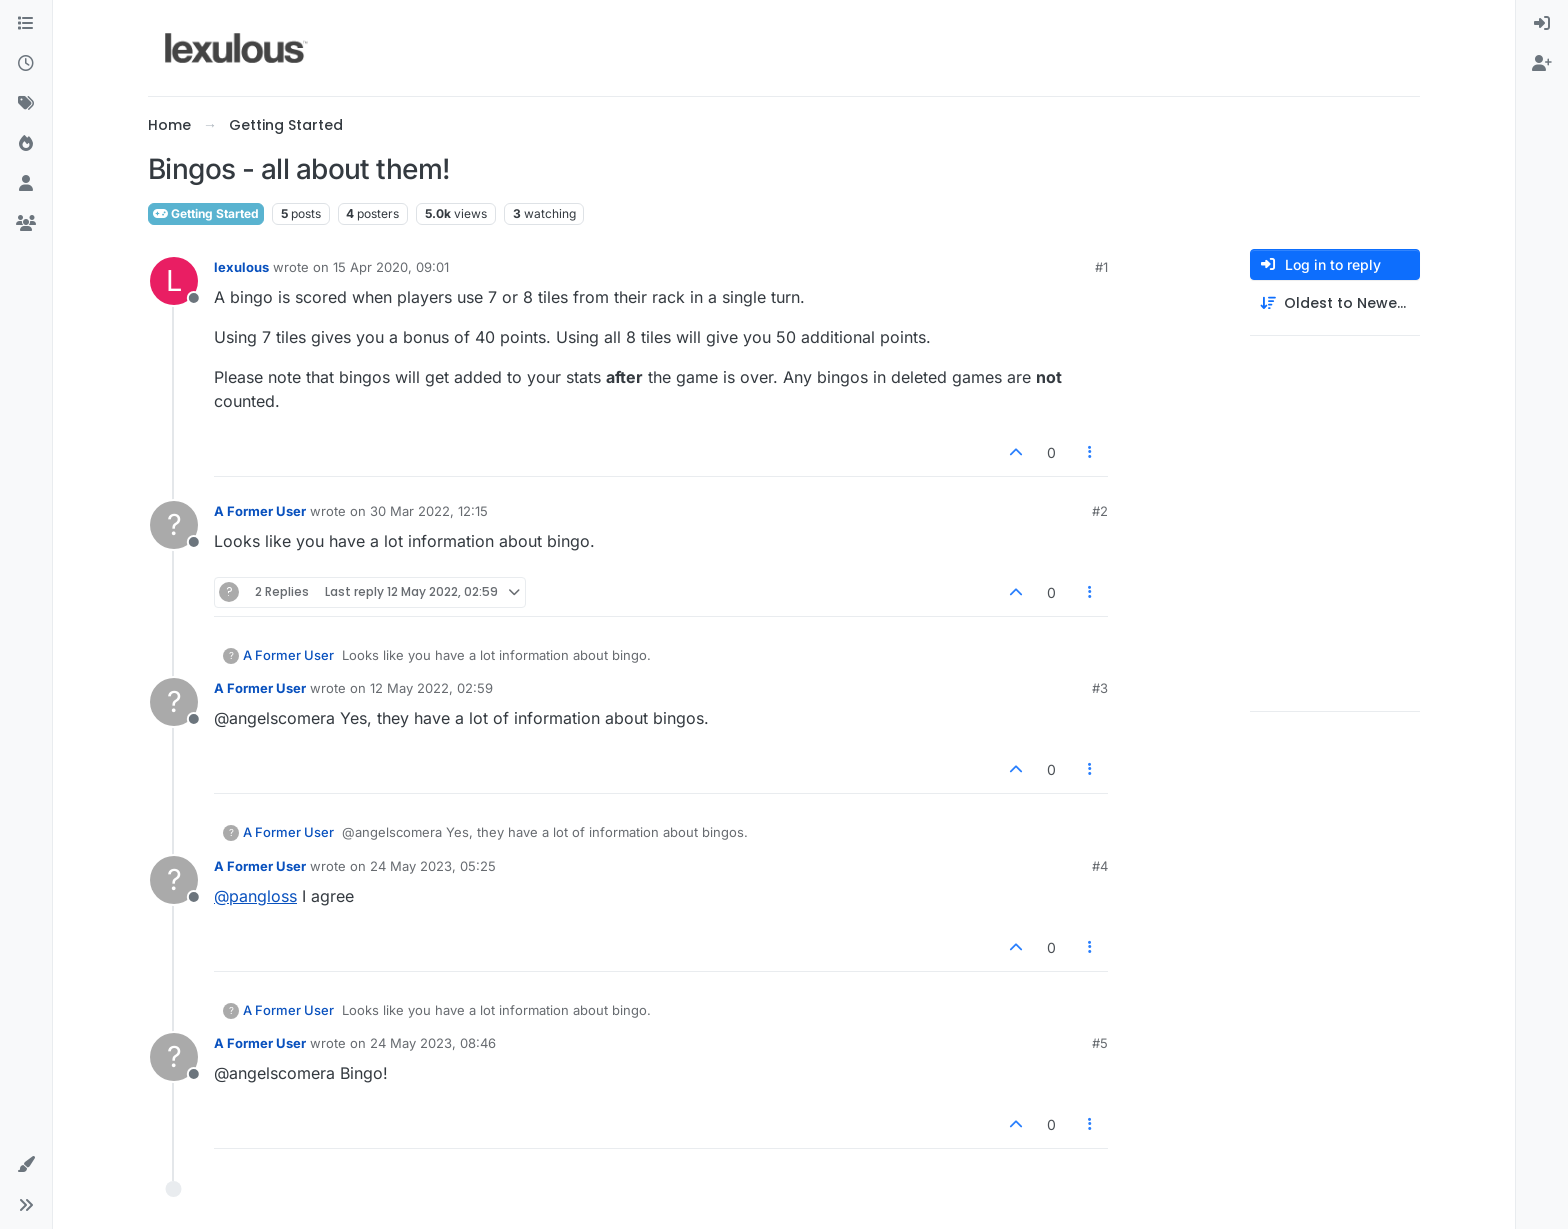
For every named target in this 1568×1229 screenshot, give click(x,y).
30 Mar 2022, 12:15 (429, 511)
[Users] (26, 184)
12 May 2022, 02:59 (431, 688)
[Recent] (26, 64)
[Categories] (26, 24)
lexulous (241, 267)
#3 (1100, 688)
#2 (1100, 511)
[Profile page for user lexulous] (174, 281)
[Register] (1542, 64)
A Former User (260, 511)
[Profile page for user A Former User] (174, 525)
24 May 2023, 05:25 (433, 866)
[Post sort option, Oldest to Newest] (1335, 303)
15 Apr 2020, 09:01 (391, 267)
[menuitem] (1542, 24)
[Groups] (26, 224)
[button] (26, 1165)
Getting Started (206, 213)
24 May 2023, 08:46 (433, 1043)
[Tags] (26, 104)
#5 (1100, 1043)
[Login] (1542, 24)
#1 (1101, 267)
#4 (1100, 866)
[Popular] (26, 144)
